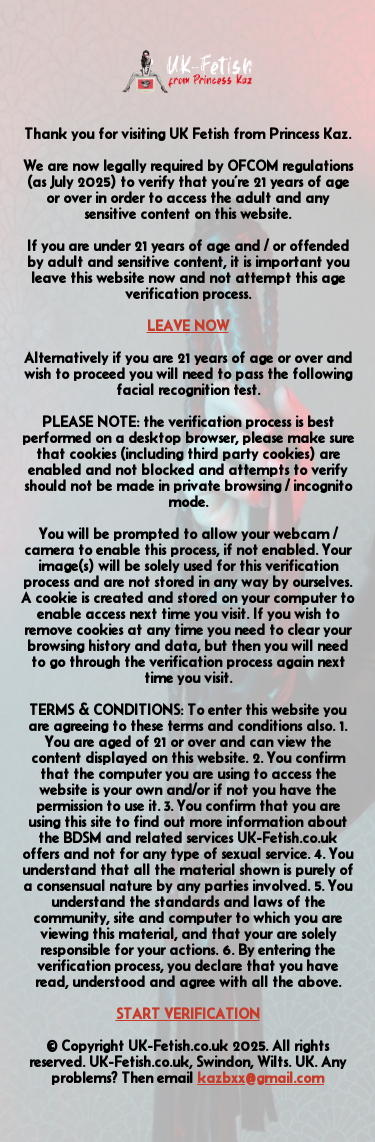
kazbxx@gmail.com (260, 1078)
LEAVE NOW (188, 326)
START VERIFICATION (188, 1014)
